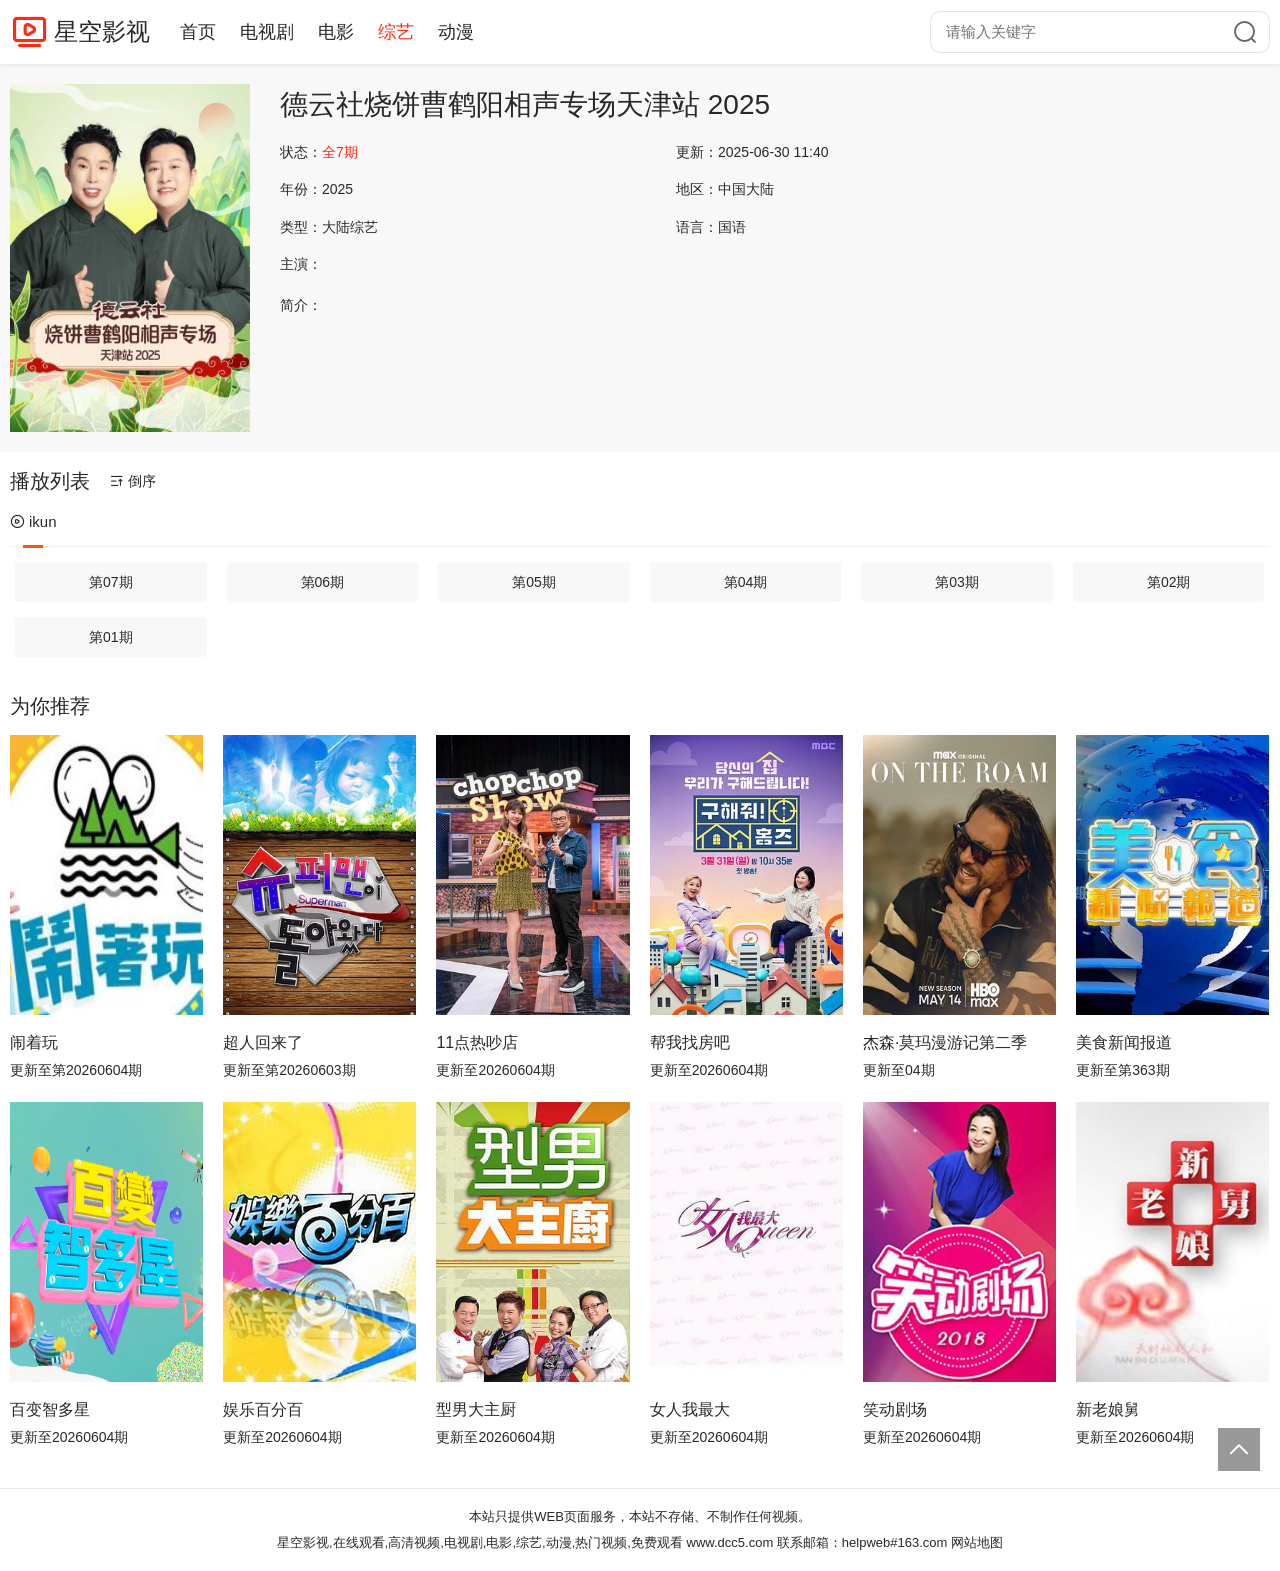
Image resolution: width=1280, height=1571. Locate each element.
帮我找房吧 (690, 1042)
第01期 (111, 637)
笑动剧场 (895, 1409)
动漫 (456, 32)
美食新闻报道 (1124, 1042)
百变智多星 (50, 1409)
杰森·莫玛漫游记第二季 (945, 1042)
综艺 (396, 32)
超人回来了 (263, 1042)
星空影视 (102, 31)
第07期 (111, 582)
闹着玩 (34, 1042)
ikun (33, 521)
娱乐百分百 (263, 1409)
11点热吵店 (477, 1042)
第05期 (534, 582)
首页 (198, 32)
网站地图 (977, 1542)
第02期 (1169, 582)
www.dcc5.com (730, 1542)
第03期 (957, 582)
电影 (336, 32)
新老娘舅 (1108, 1409)
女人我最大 (690, 1409)
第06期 (323, 582)
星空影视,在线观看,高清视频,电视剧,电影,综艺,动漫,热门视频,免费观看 (480, 1542)
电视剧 (267, 32)
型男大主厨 (476, 1409)
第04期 (746, 582)
